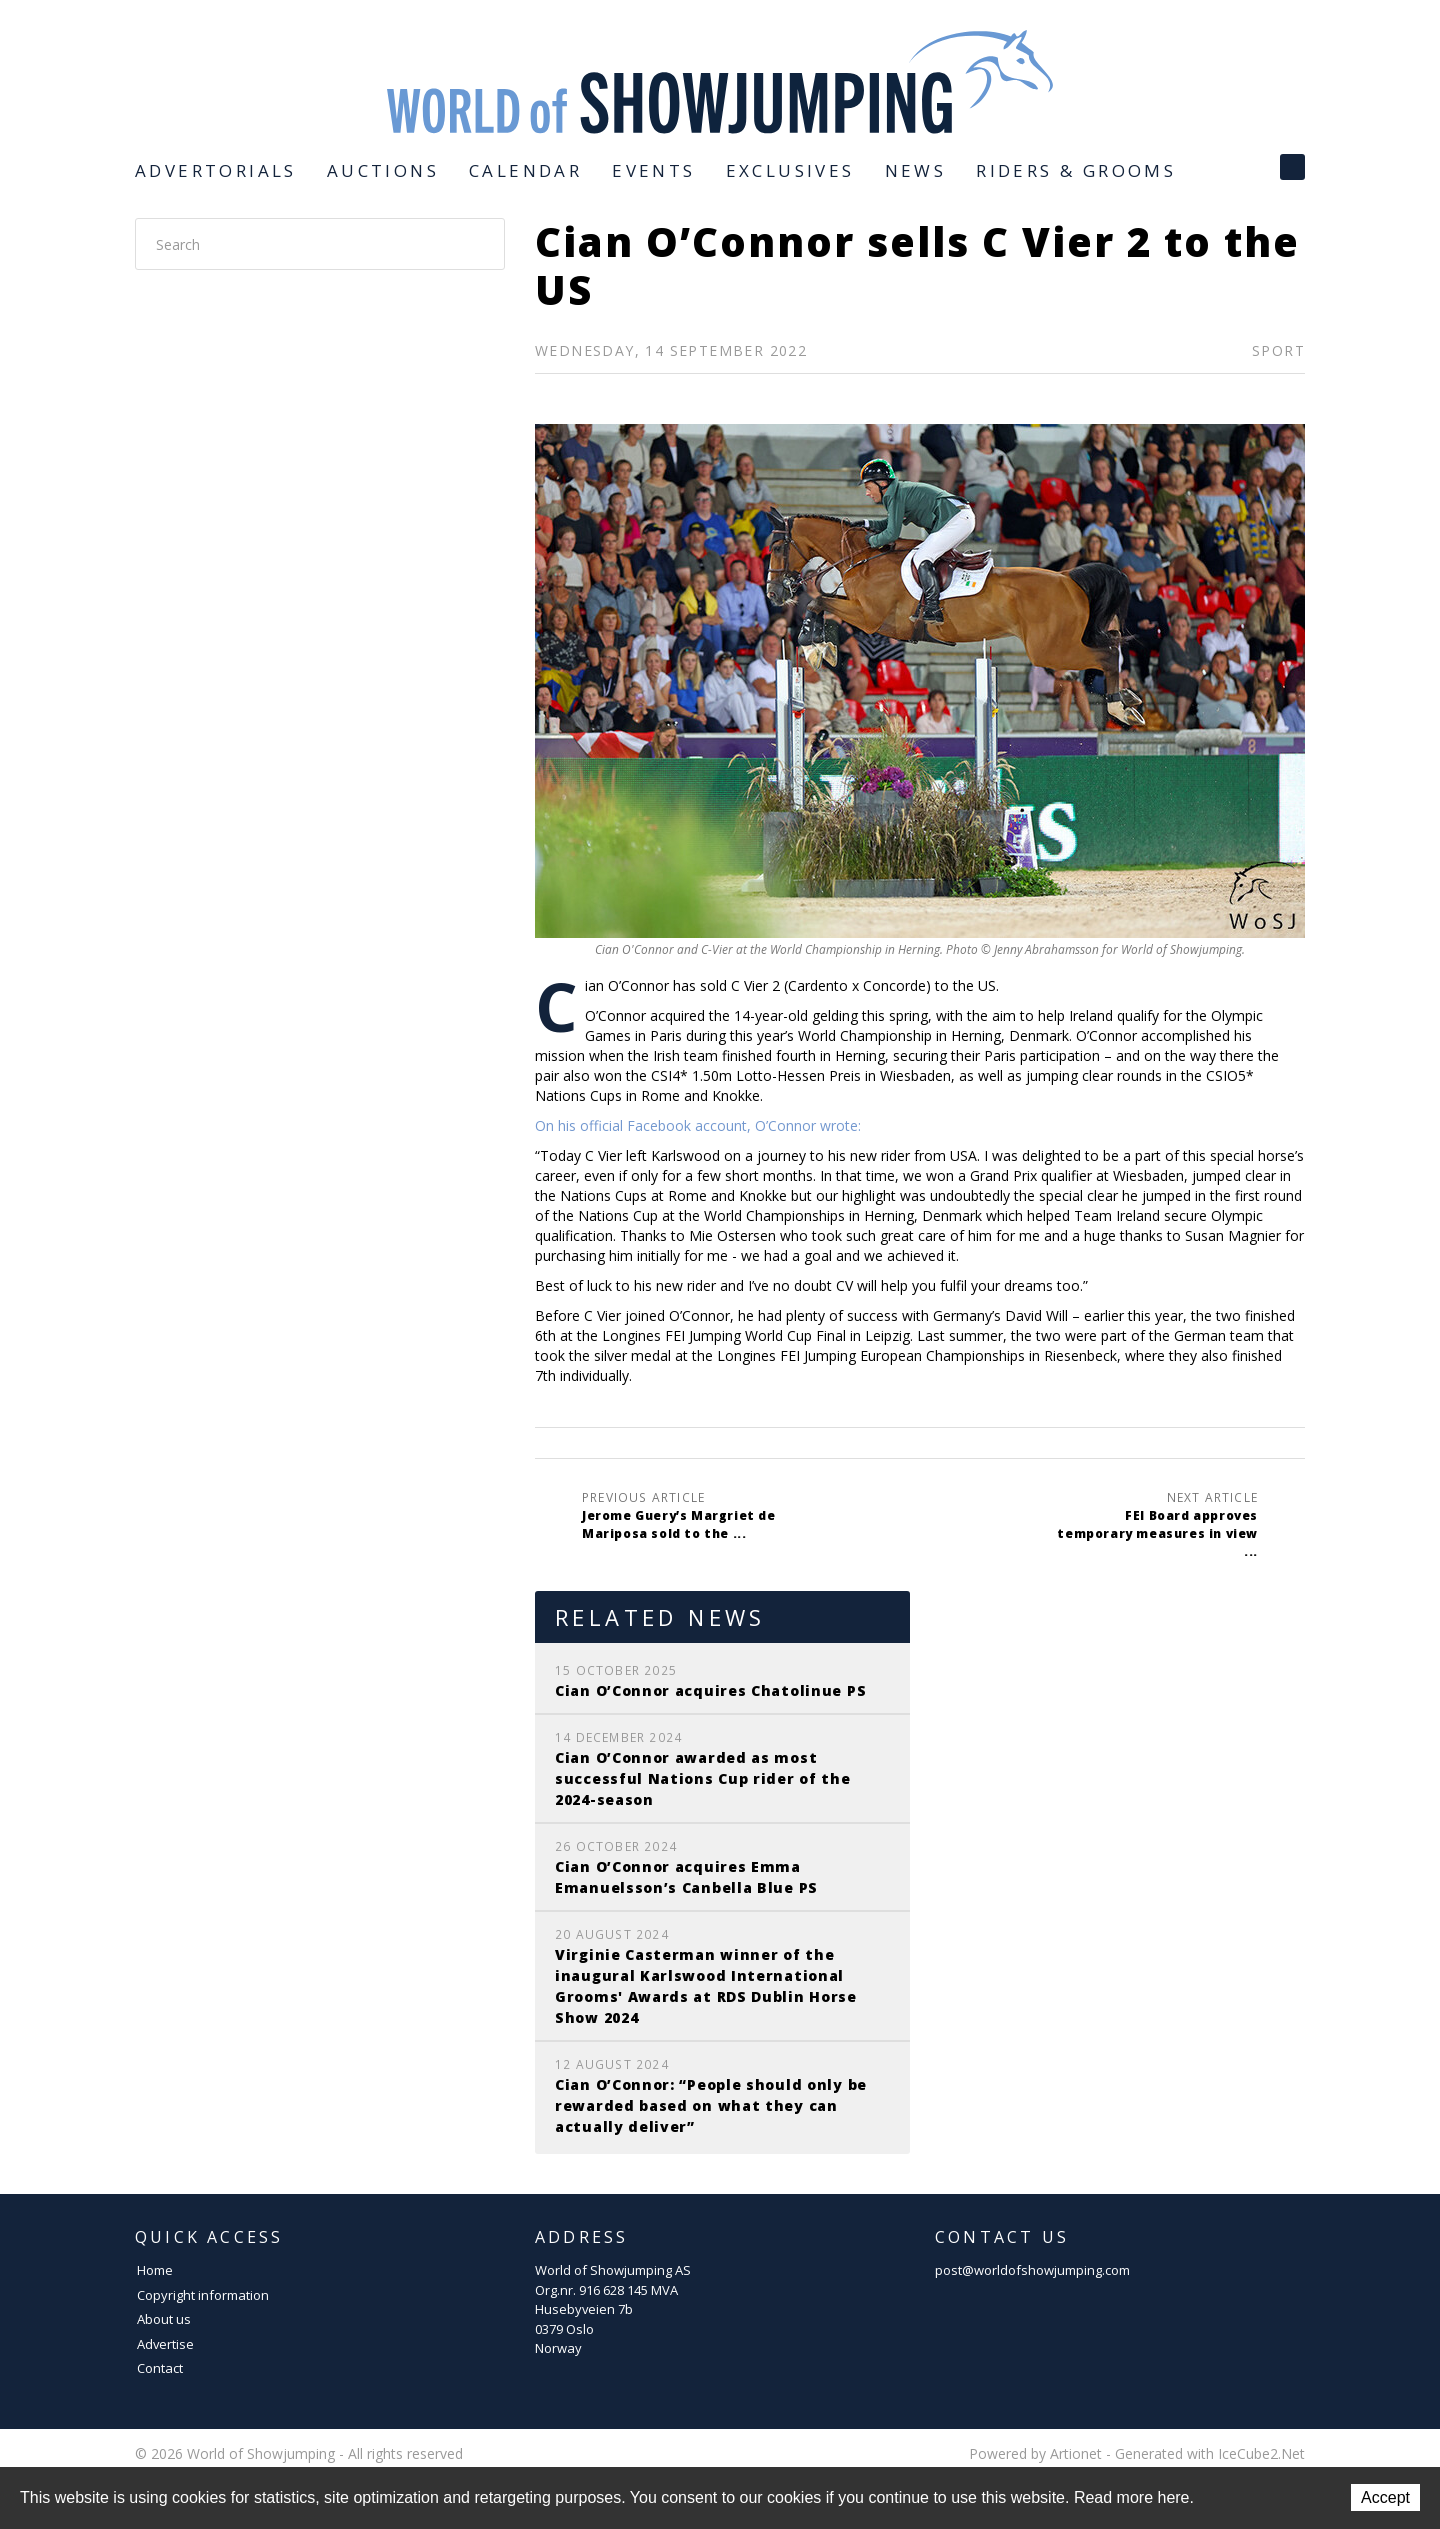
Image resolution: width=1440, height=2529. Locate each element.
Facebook (1292, 167)
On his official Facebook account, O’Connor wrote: (700, 1125)
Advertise (165, 2344)
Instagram (1245, 167)
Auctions (383, 170)
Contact (160, 2368)
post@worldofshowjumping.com (1032, 2270)
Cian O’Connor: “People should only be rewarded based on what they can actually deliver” (711, 2105)
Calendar (525, 170)
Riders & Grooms (1076, 170)
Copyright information (203, 2295)
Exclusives (790, 170)
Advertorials (216, 170)
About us (164, 2319)
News (916, 170)
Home (155, 2270)
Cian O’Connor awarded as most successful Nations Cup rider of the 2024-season (703, 1778)
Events (653, 170)
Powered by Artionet (1035, 2453)
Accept (1385, 2497)
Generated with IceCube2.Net (1210, 2453)
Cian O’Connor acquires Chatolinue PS (710, 1690)
